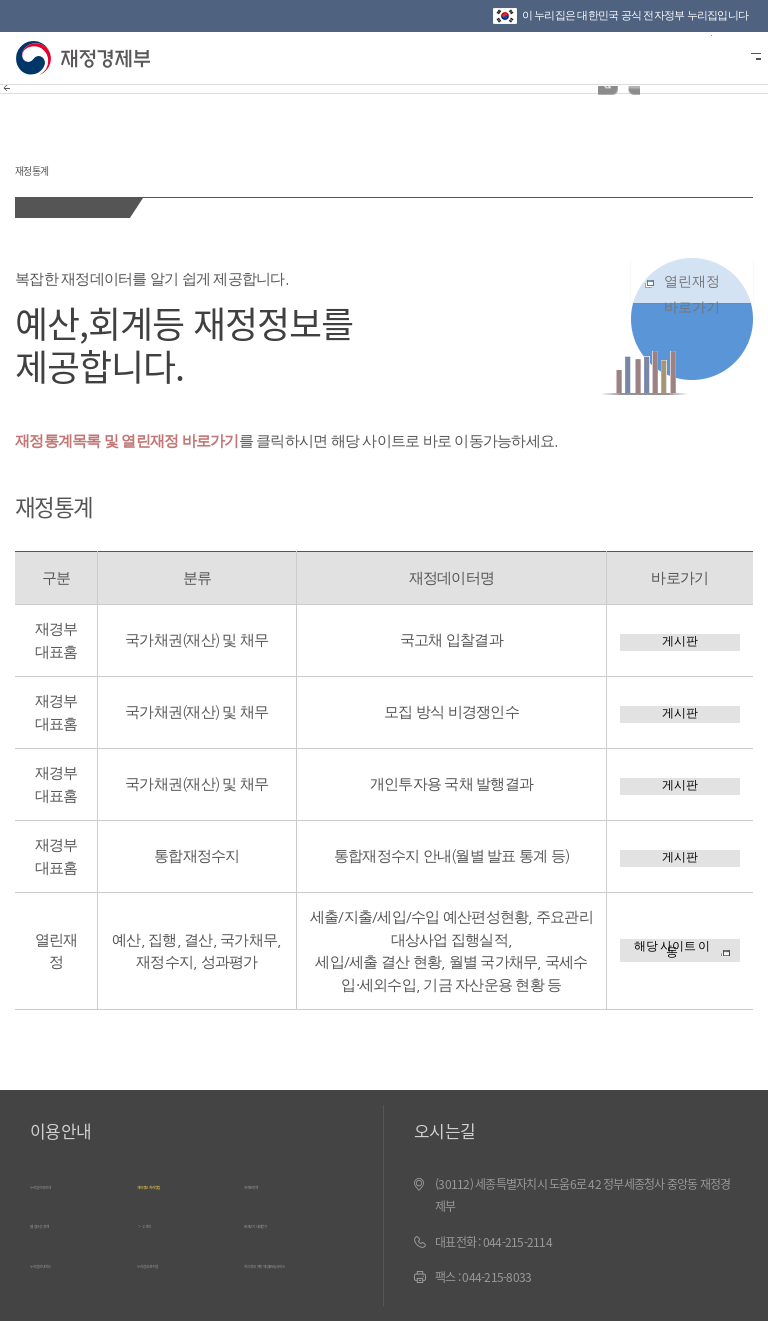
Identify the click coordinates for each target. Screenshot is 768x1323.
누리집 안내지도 (74, 1257)
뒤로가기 (26, 109)
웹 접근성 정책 (70, 1220)
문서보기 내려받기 (294, 1220)
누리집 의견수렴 (181, 1257)
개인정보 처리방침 (187, 1184)
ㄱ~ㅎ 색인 (167, 1220)
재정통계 (79, 158)
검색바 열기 (702, 56)
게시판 (680, 640)
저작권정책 (274, 1184)
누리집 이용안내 (74, 1184)
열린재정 (692, 315)
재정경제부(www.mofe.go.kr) (87, 58)
